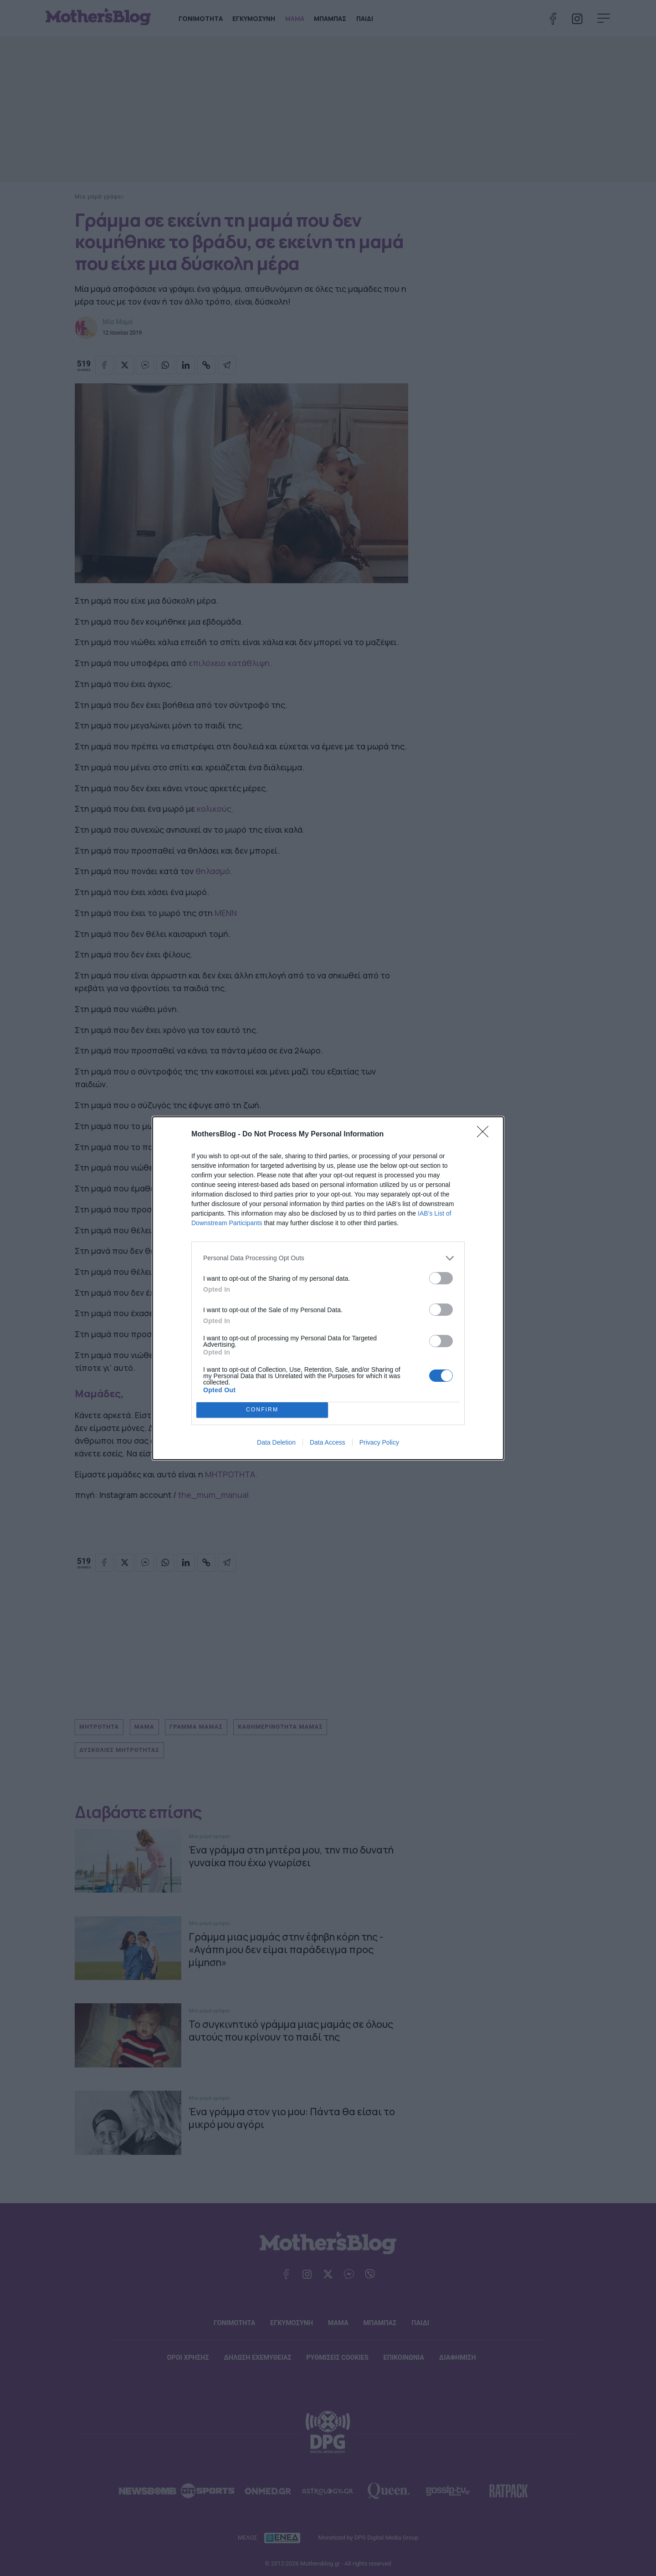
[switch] (441, 1278)
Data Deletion (276, 1442)
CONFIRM (262, 1409)
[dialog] (328, 1288)
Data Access (327, 1442)
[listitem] (328, 1258)
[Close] (485, 1134)
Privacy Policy (379, 1442)
